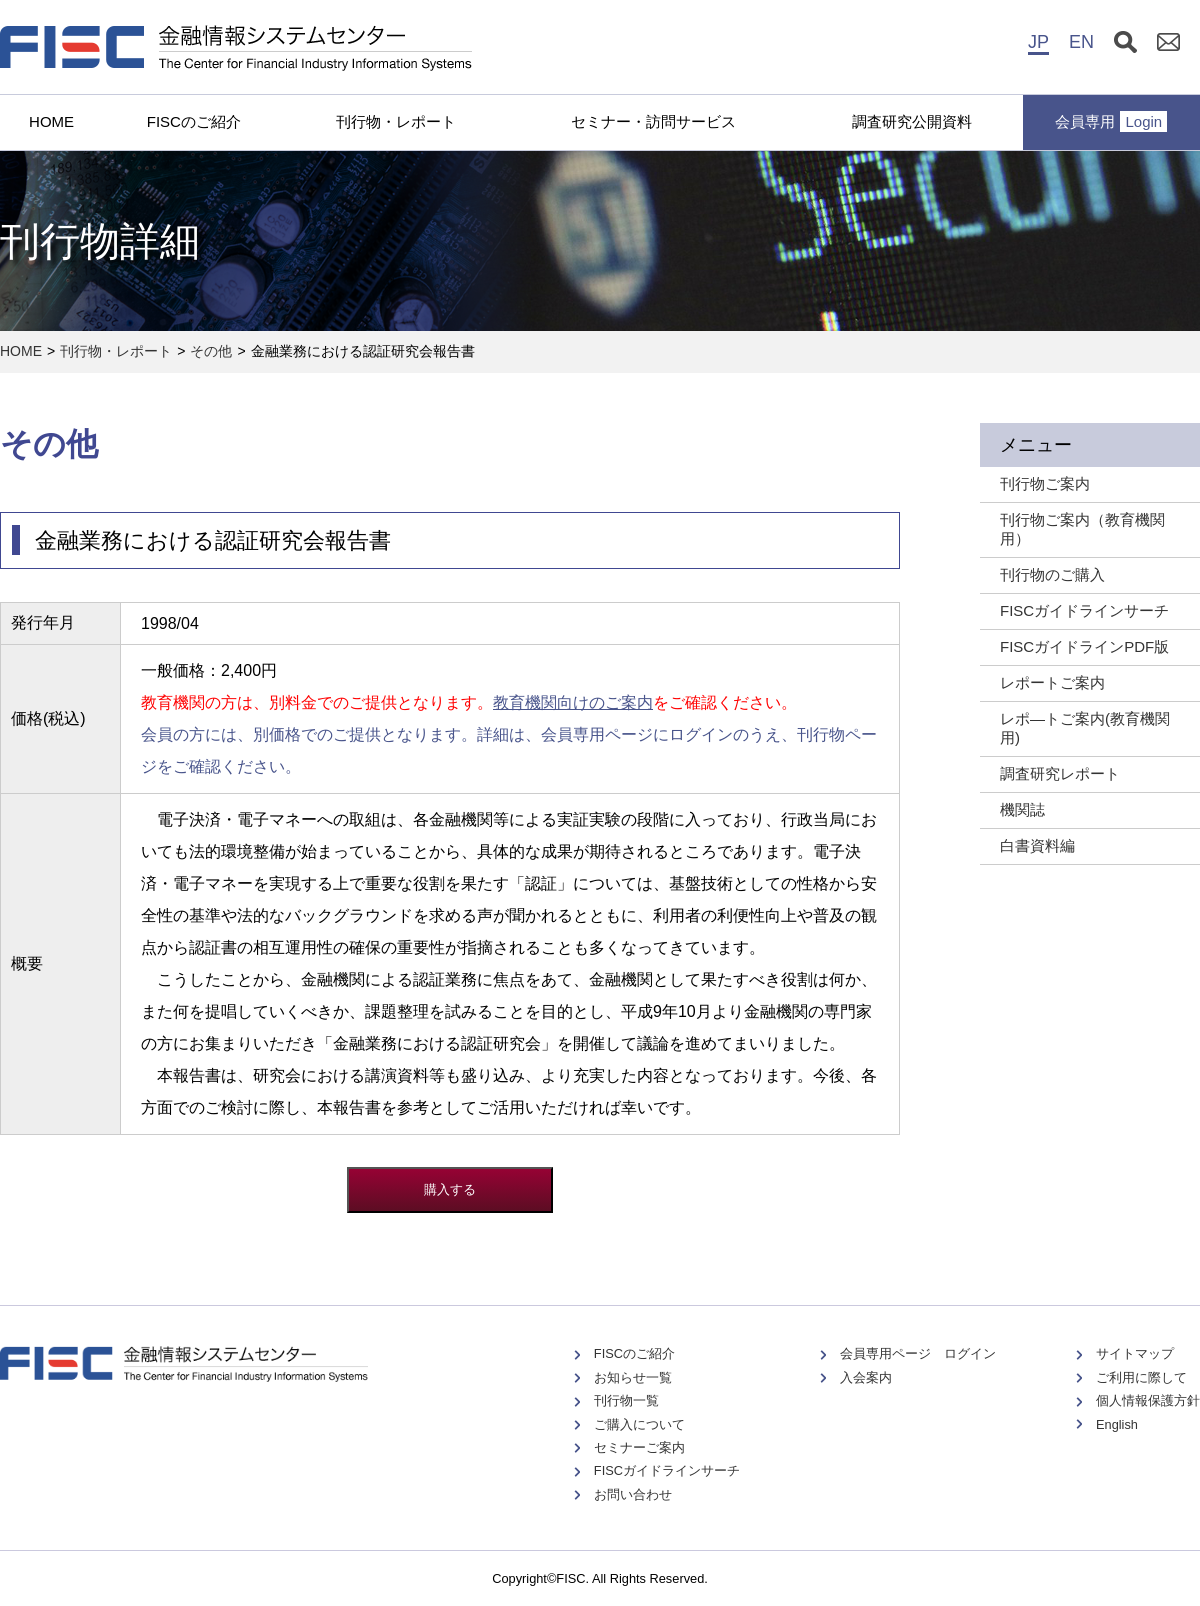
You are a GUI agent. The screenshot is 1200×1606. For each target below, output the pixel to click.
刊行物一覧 (626, 1400)
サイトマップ (1135, 1353)
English (1117, 1424)
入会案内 (866, 1377)
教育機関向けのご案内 (573, 702)
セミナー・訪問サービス (653, 121)
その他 (211, 351)
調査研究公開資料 (912, 121)
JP (1038, 42)
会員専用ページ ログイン (918, 1353)
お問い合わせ (633, 1494)
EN (1081, 42)
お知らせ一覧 (633, 1377)
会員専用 (1111, 121)
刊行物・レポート (396, 121)
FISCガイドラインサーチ (667, 1470)
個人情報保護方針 (1148, 1400)
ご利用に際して (1141, 1377)
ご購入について (639, 1424)
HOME (51, 121)
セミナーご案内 (639, 1447)
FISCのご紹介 (194, 121)
